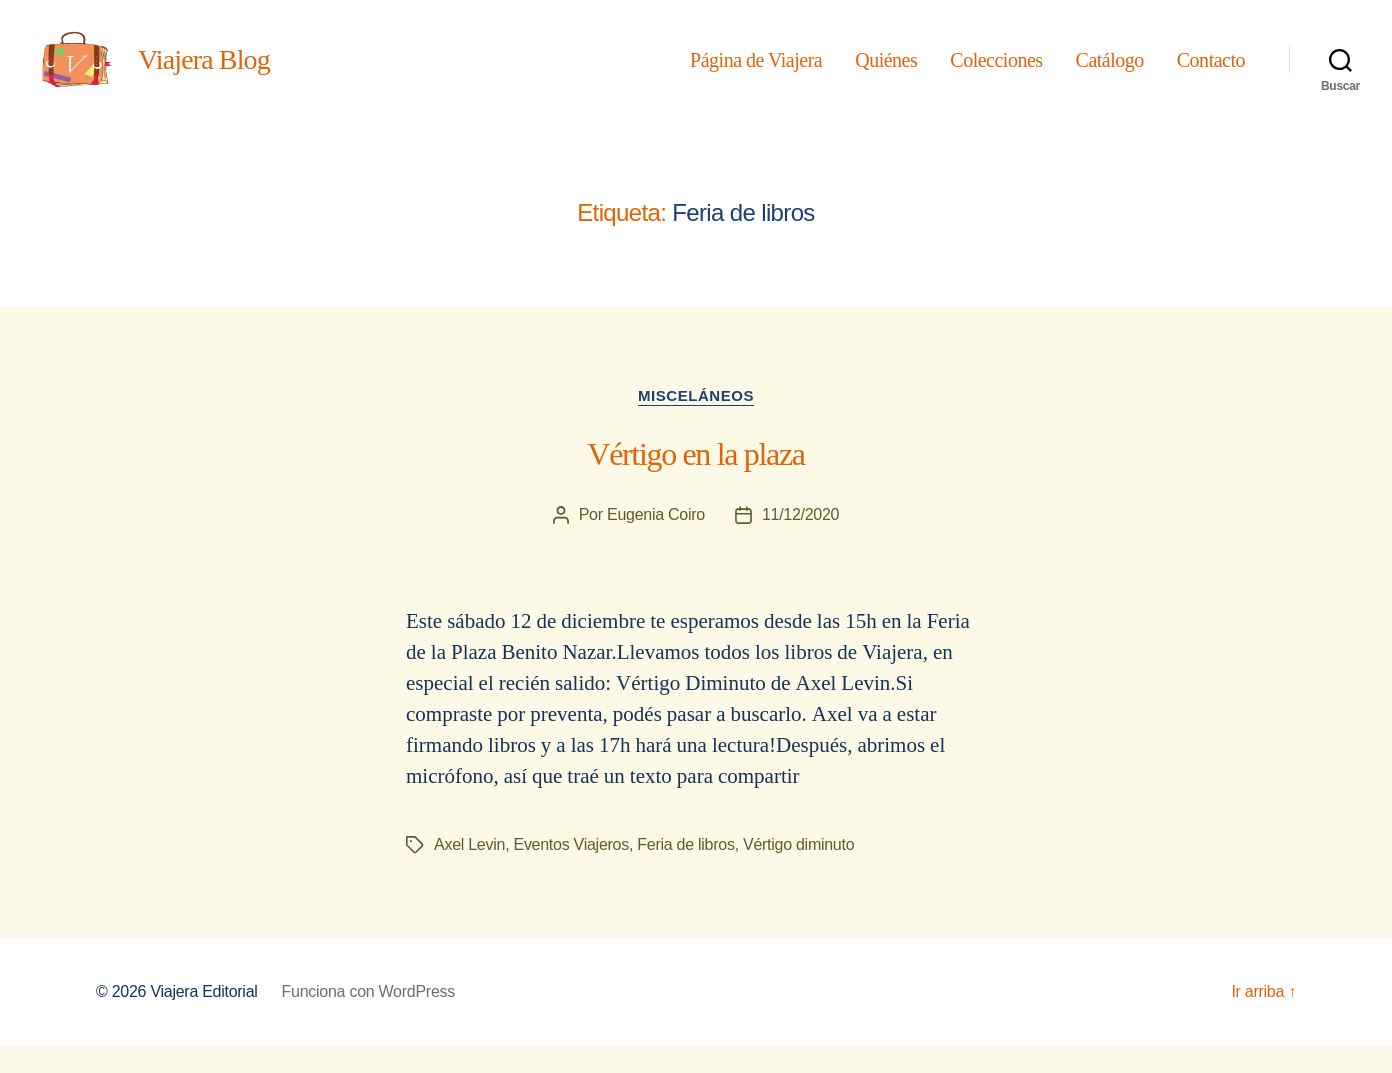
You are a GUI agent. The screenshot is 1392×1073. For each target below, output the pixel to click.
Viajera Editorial (203, 1017)
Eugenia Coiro (656, 541)
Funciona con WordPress (368, 1017)
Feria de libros (685, 870)
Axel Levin (469, 870)
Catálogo (1110, 73)
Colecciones (996, 73)
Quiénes (886, 73)
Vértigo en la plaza (695, 481)
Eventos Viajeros (570, 870)
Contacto (1211, 73)
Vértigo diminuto (798, 870)
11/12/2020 (800, 541)
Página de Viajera (756, 73)
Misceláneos (696, 421)
